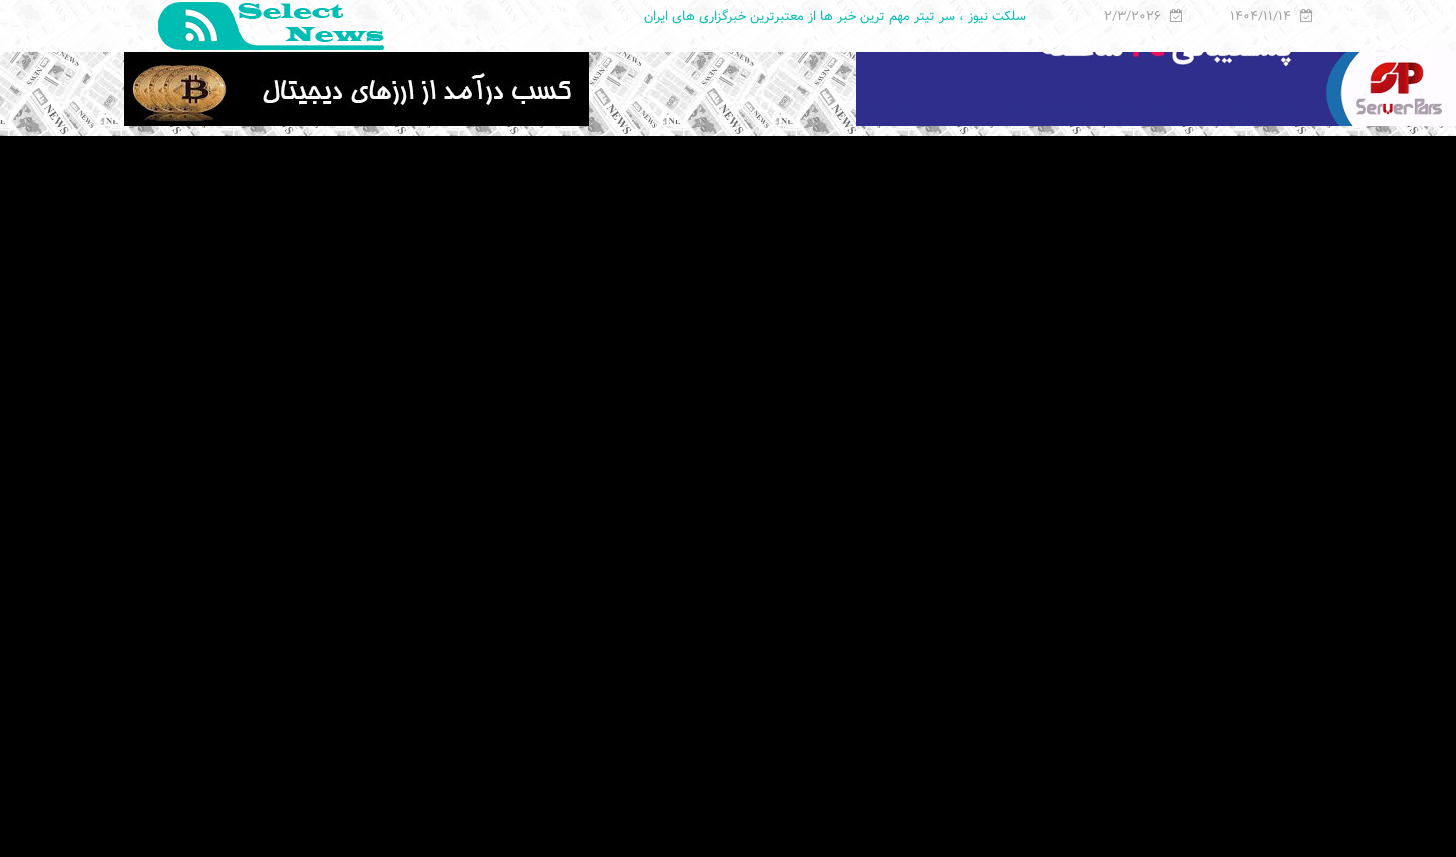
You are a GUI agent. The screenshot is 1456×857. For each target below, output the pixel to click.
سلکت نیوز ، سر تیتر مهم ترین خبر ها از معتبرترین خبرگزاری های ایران (835, 16)
